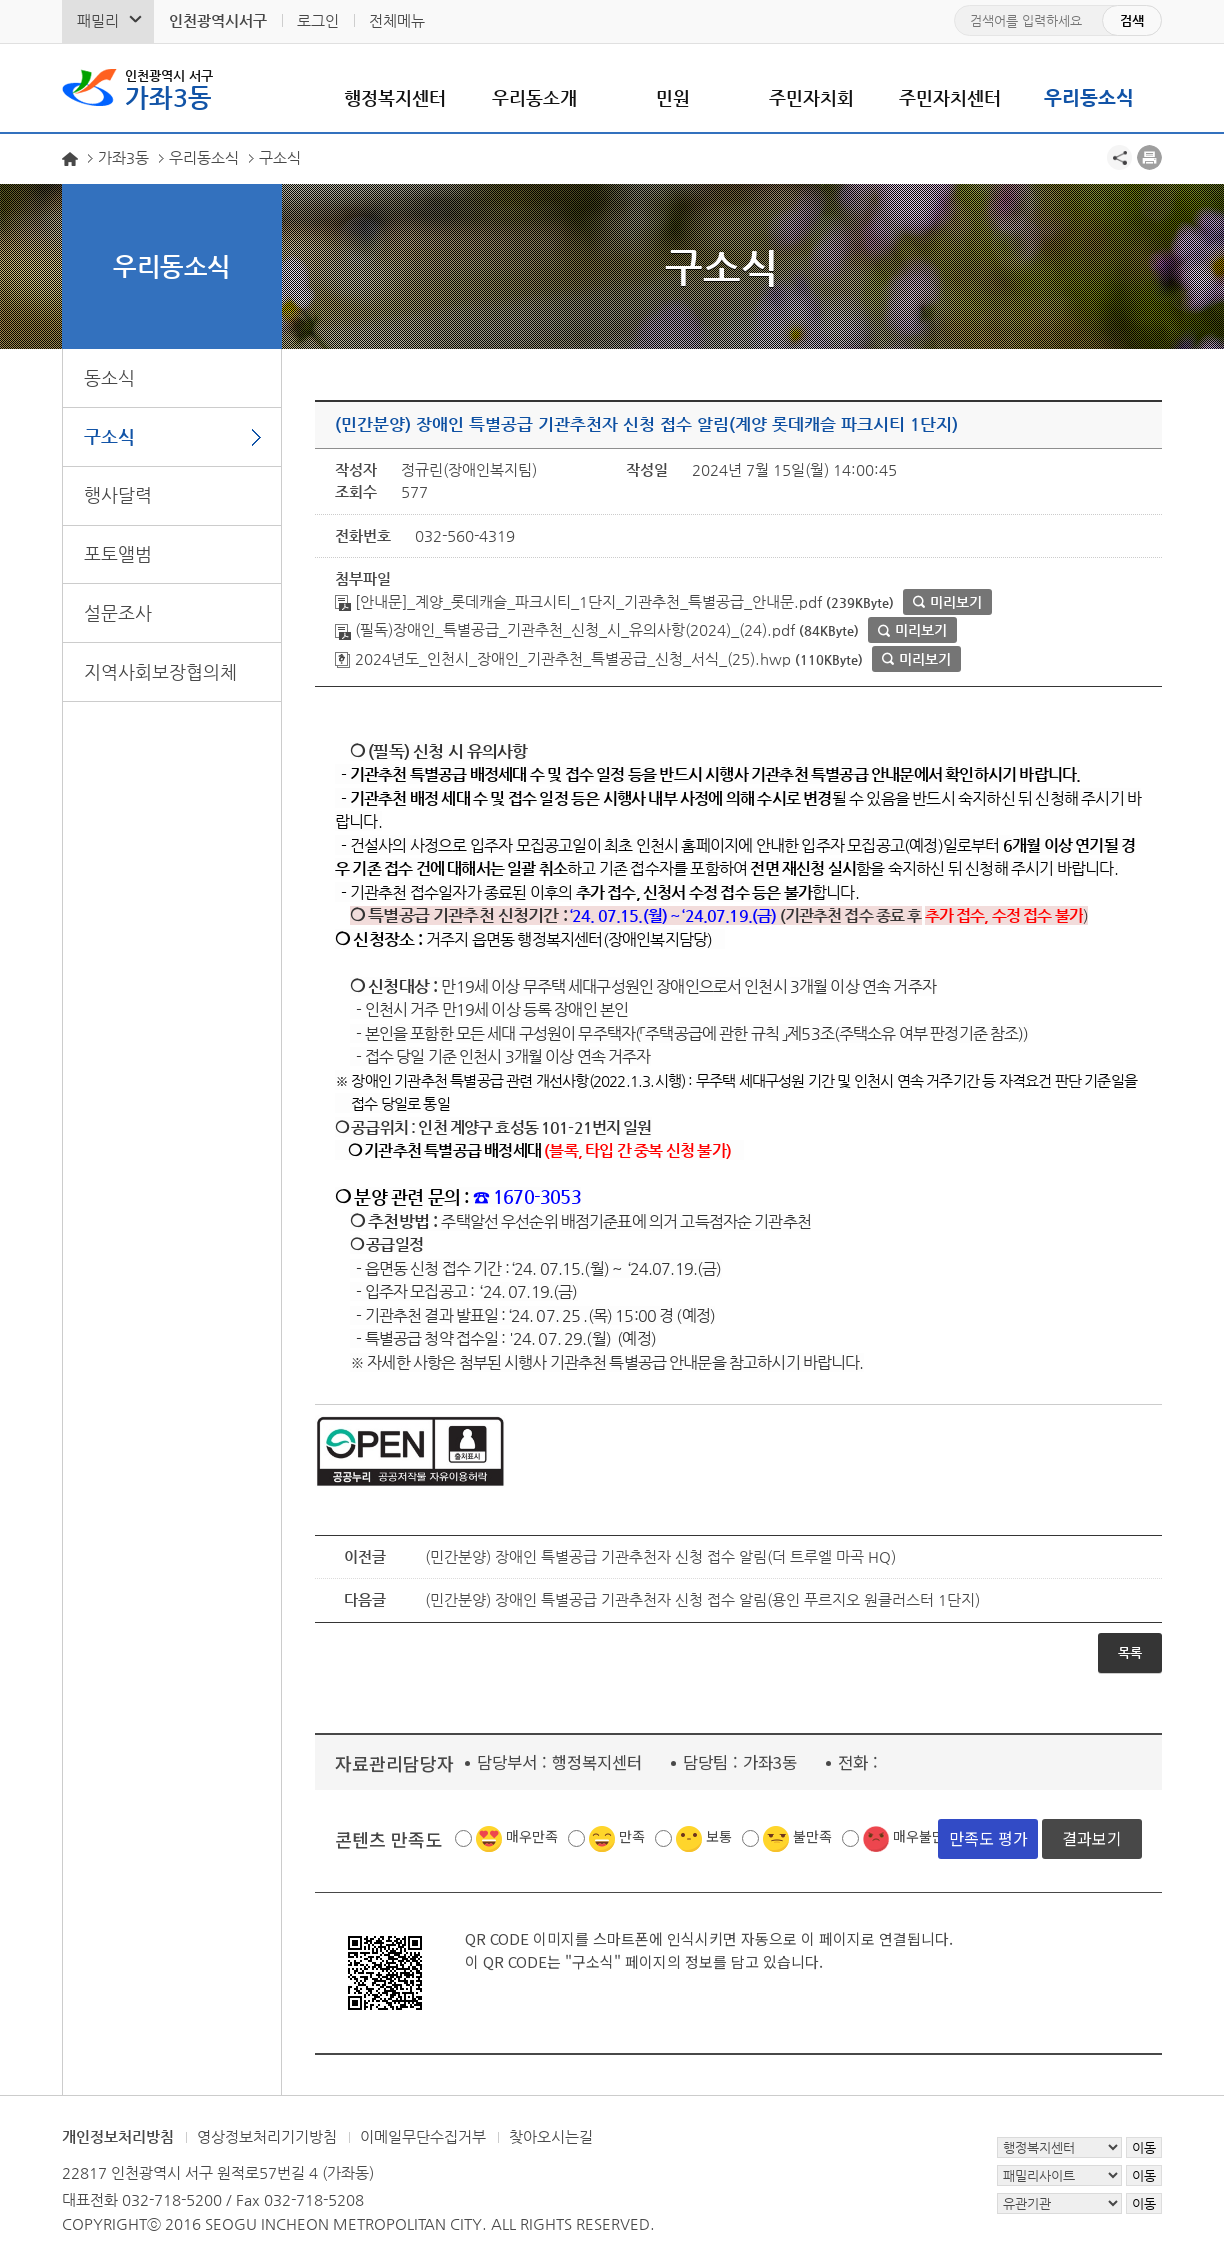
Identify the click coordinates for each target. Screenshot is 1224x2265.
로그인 (318, 20)
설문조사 (118, 612)
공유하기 (1119, 157)
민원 (673, 97)
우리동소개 (534, 97)
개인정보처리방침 (118, 2136)
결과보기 (1092, 1837)
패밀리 (98, 20)
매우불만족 (925, 1836)
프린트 (1149, 157)
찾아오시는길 (551, 2136)
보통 (719, 1836)
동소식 (109, 377)
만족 (632, 1836)
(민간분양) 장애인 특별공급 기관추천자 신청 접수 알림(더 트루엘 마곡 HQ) (660, 1556)
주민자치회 (811, 97)
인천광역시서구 (218, 20)
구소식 (109, 436)
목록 (1130, 1652)
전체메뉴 (397, 20)
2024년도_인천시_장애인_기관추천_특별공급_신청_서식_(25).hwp (563, 658)
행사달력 (118, 494)
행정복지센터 (395, 97)
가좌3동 (169, 88)
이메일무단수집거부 (423, 2136)
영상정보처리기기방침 (267, 2136)
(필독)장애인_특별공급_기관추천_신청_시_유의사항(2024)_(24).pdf (565, 629)
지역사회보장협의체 (160, 671)
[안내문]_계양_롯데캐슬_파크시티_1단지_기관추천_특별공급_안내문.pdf (578, 601)
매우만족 (532, 1836)
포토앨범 (118, 553)
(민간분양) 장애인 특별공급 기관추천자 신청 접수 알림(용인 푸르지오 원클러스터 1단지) (702, 1599)
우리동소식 (1089, 97)
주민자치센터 (950, 97)
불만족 (812, 1836)
